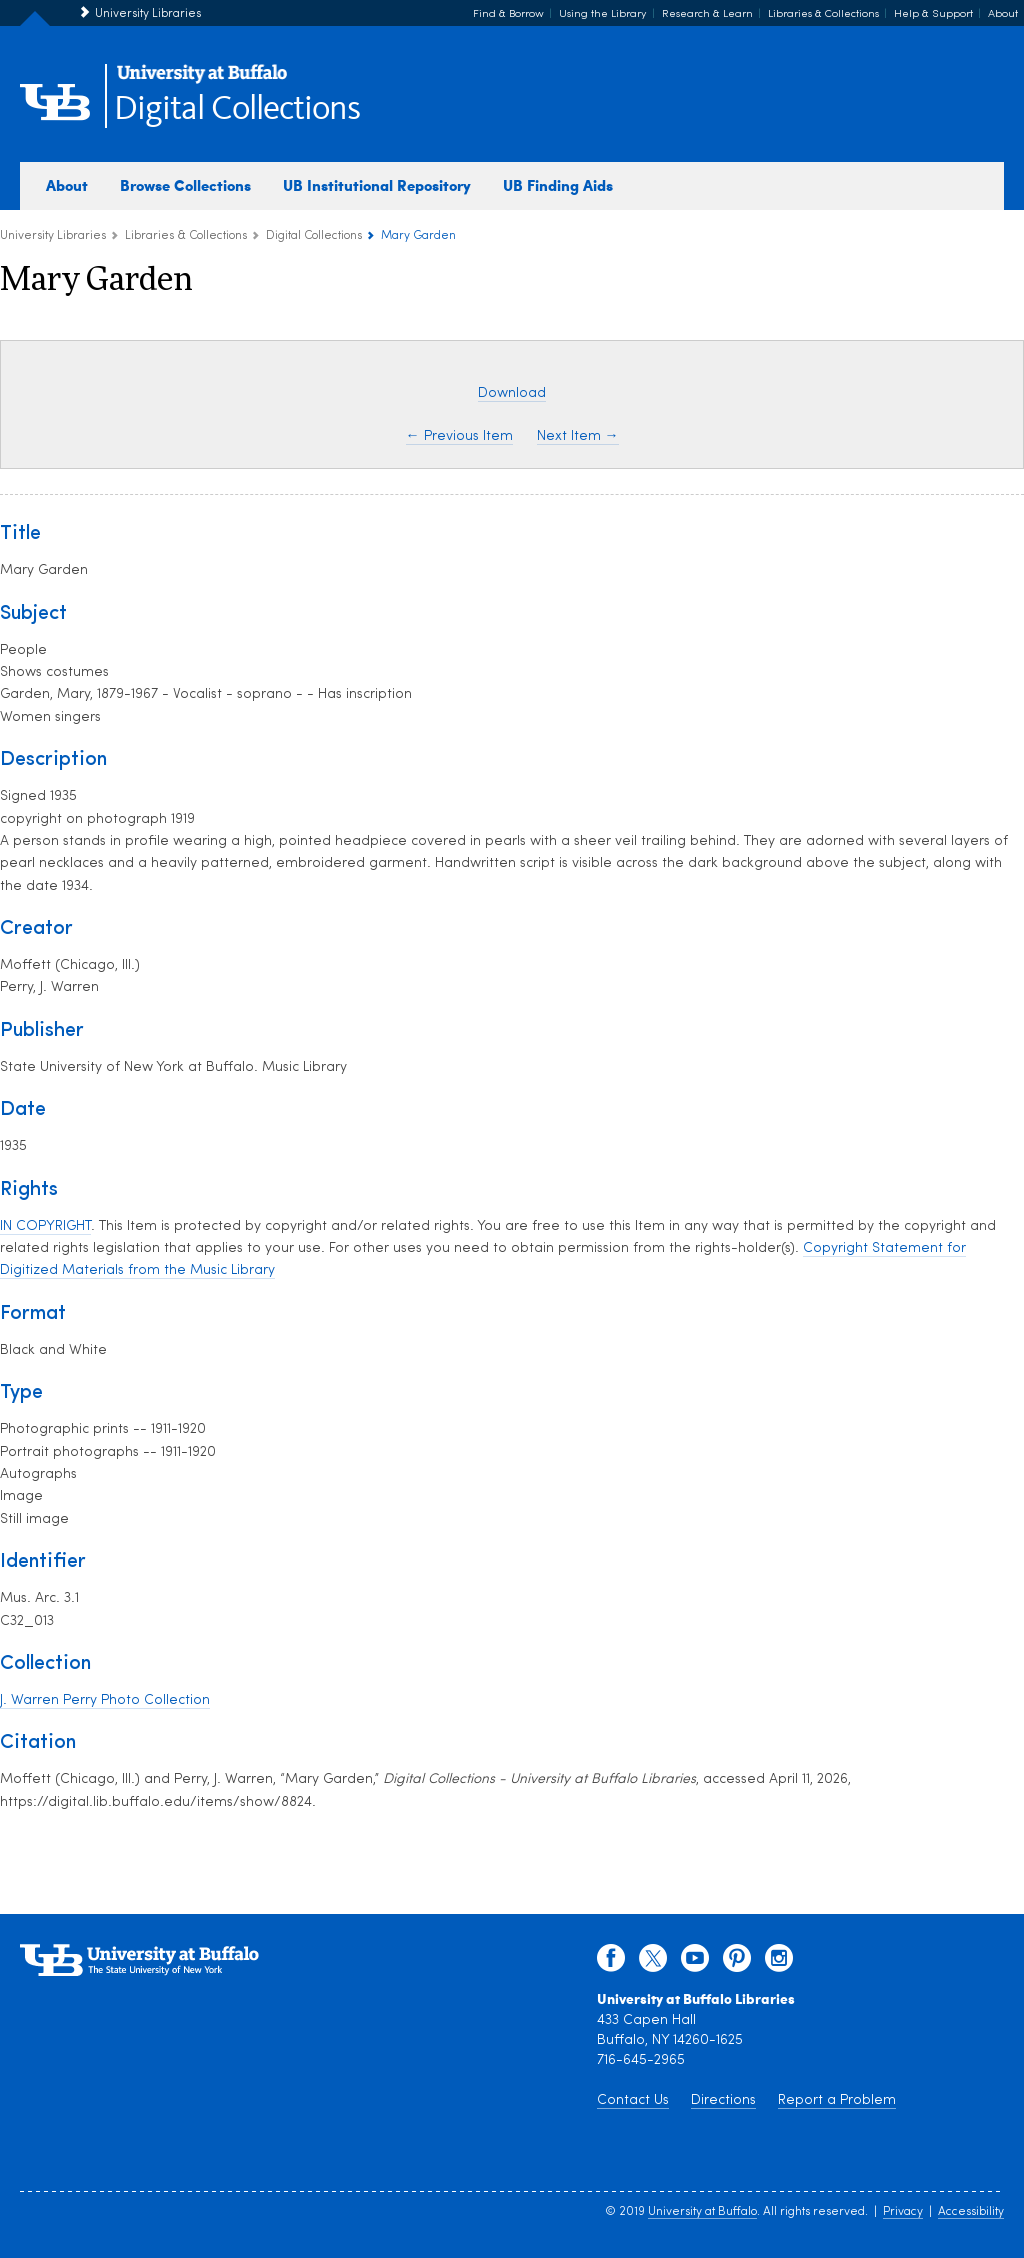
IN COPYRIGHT (45, 1226)
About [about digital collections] (67, 185)
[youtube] (695, 1963)
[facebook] (611, 1963)
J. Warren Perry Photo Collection (105, 1700)
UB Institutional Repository (377, 185)
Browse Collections (185, 185)
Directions (723, 2100)
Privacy (903, 2212)
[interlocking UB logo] (202, 80)
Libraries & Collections (823, 14)
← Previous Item (459, 436)
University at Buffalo (702, 2212)
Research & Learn (707, 14)
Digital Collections (237, 109)
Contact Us (633, 2100)
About (1003, 14)
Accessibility (971, 2212)
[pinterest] (737, 1963)
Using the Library (603, 14)
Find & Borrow (508, 14)
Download (512, 393)
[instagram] (779, 1963)
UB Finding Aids (558, 185)
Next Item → (578, 436)
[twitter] (653, 1963)
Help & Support (933, 14)
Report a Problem (837, 2100)
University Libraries (148, 14)
